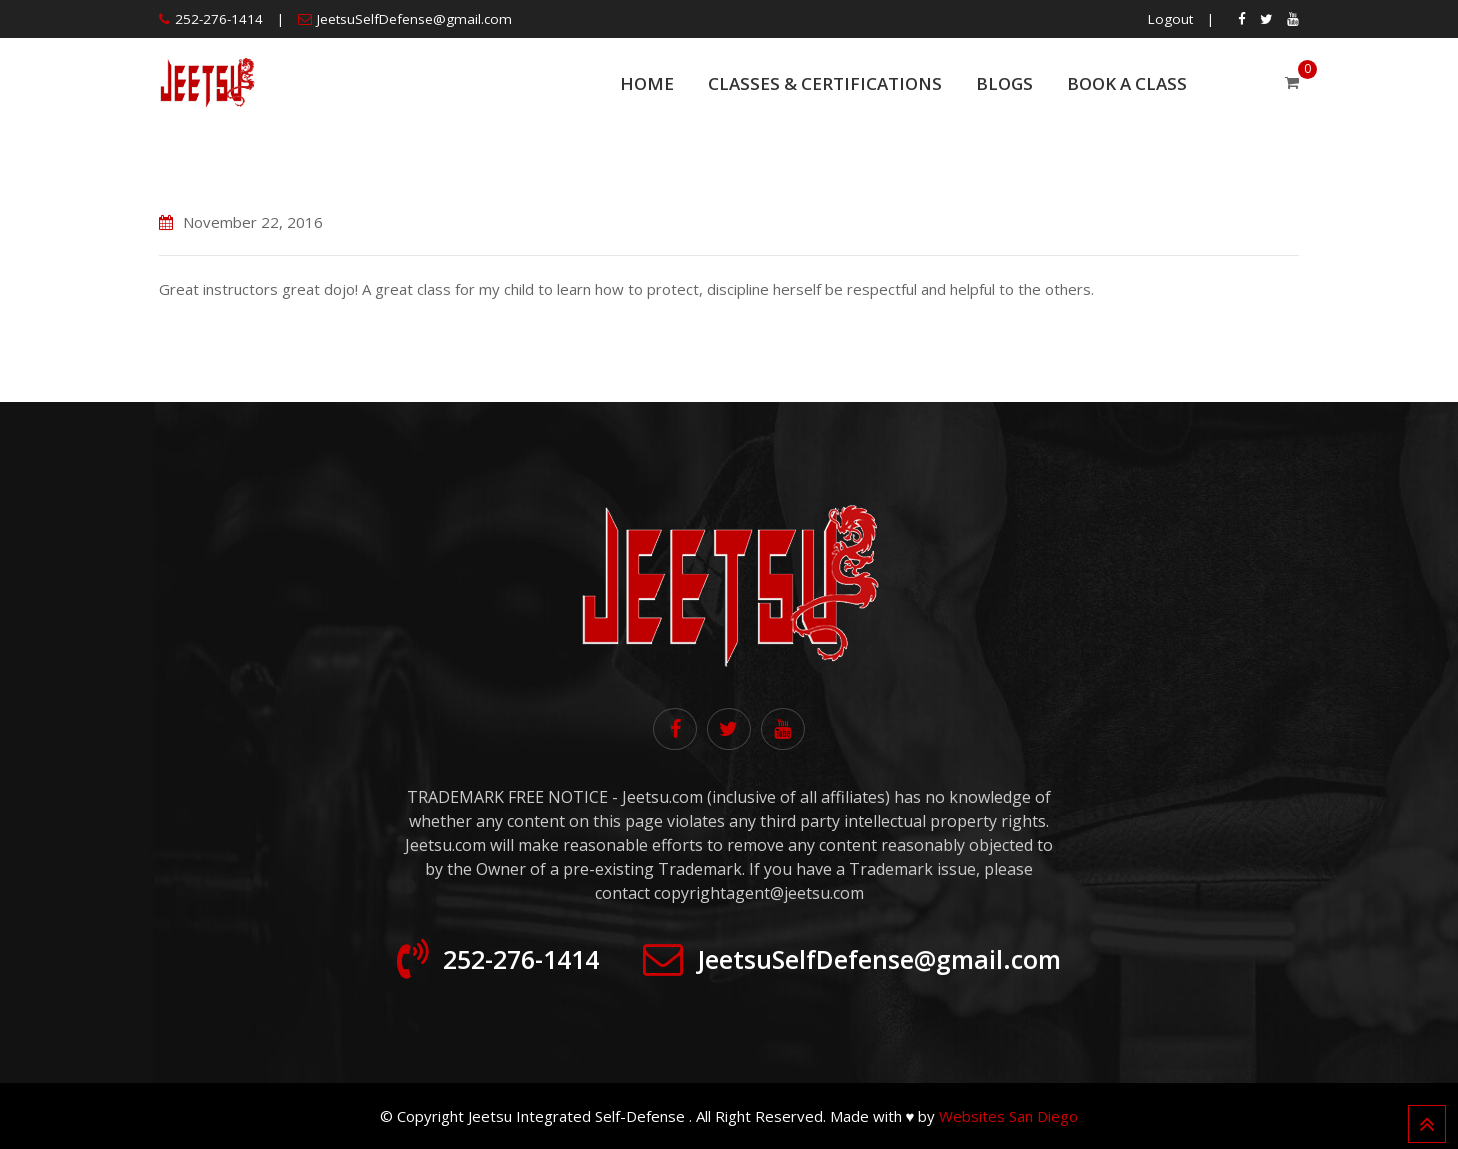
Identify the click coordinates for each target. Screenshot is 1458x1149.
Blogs (1004, 83)
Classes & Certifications (825, 83)
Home (647, 83)
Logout (1170, 19)
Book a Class (1127, 83)
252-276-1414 (219, 19)
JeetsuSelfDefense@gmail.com (414, 19)
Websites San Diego (1008, 1116)
